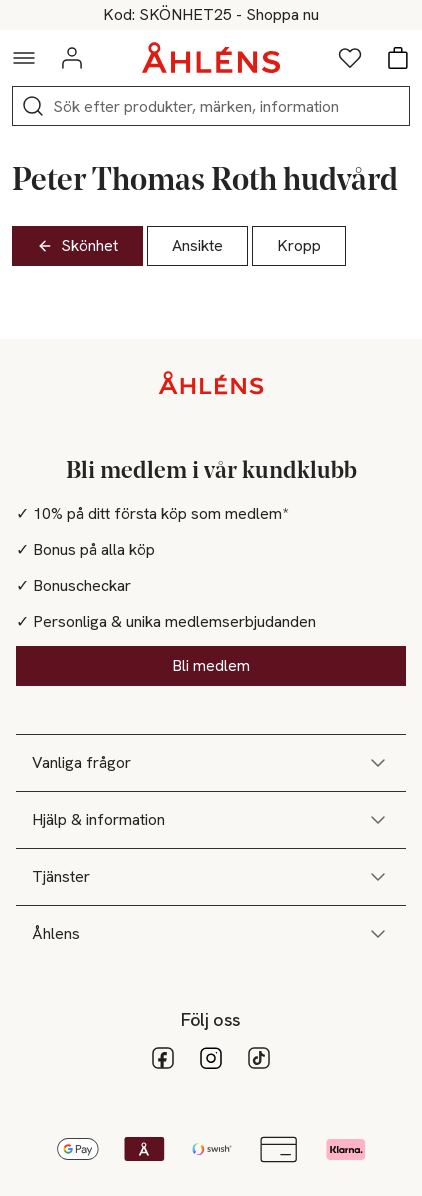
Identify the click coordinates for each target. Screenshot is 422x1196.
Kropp (299, 245)
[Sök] (33, 106)
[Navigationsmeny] (24, 58)
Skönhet (77, 245)
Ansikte (197, 245)
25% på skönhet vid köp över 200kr (211, 15)
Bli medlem (211, 665)
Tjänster (211, 877)
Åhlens (211, 934)
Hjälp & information (211, 820)
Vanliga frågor (211, 763)
